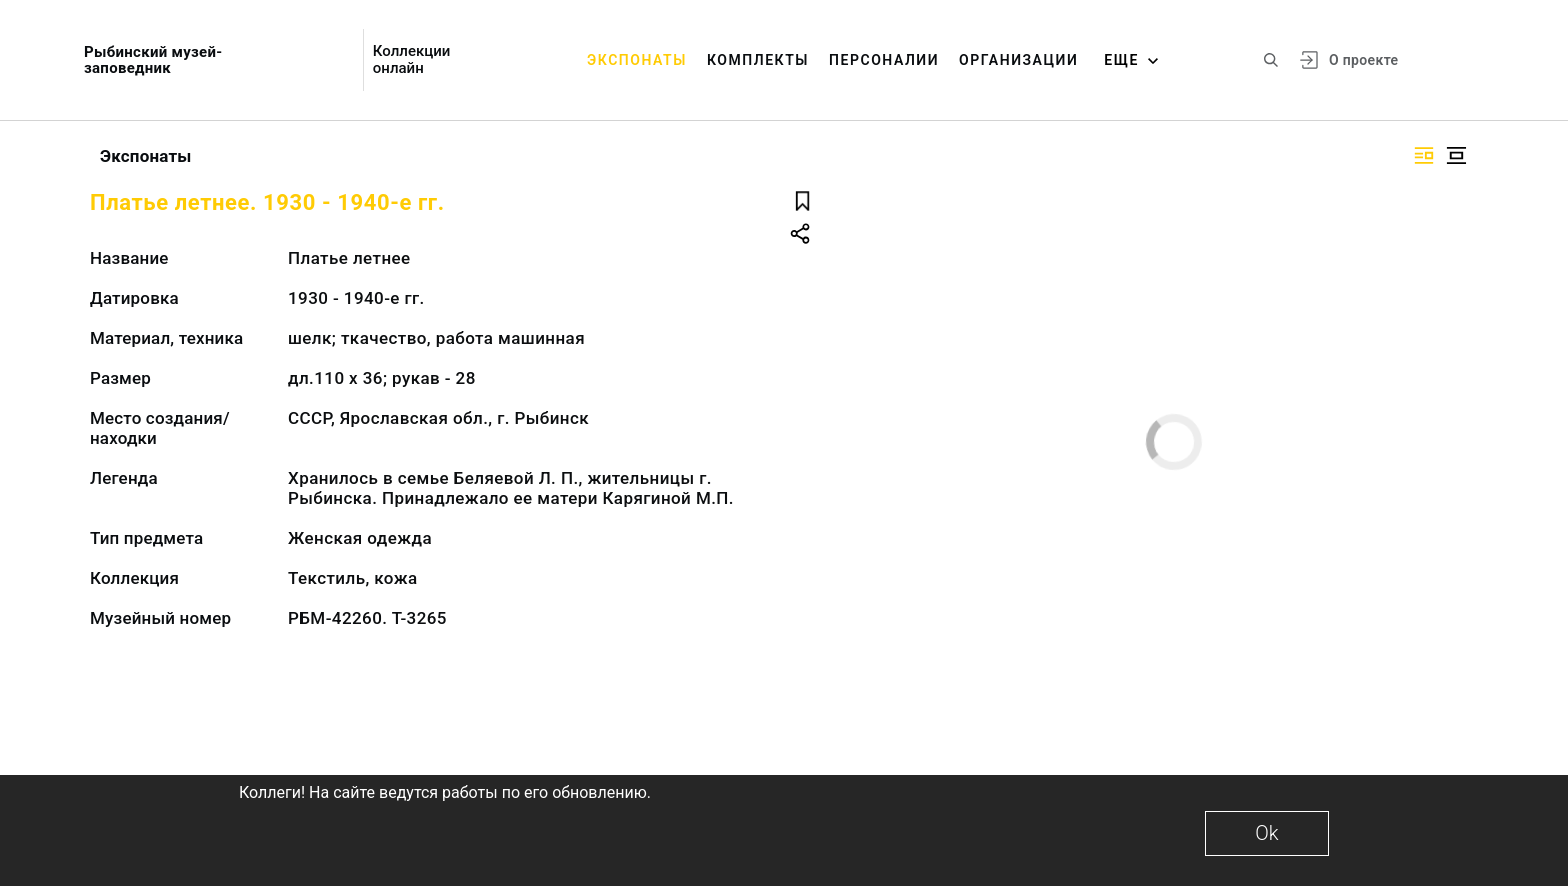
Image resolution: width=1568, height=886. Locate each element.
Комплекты (758, 60)
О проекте (1363, 60)
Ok (1266, 833)
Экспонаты (637, 60)
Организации (1018, 60)
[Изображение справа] (1424, 155)
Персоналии (884, 60)
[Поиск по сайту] (1271, 60)
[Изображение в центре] (1456, 155)
